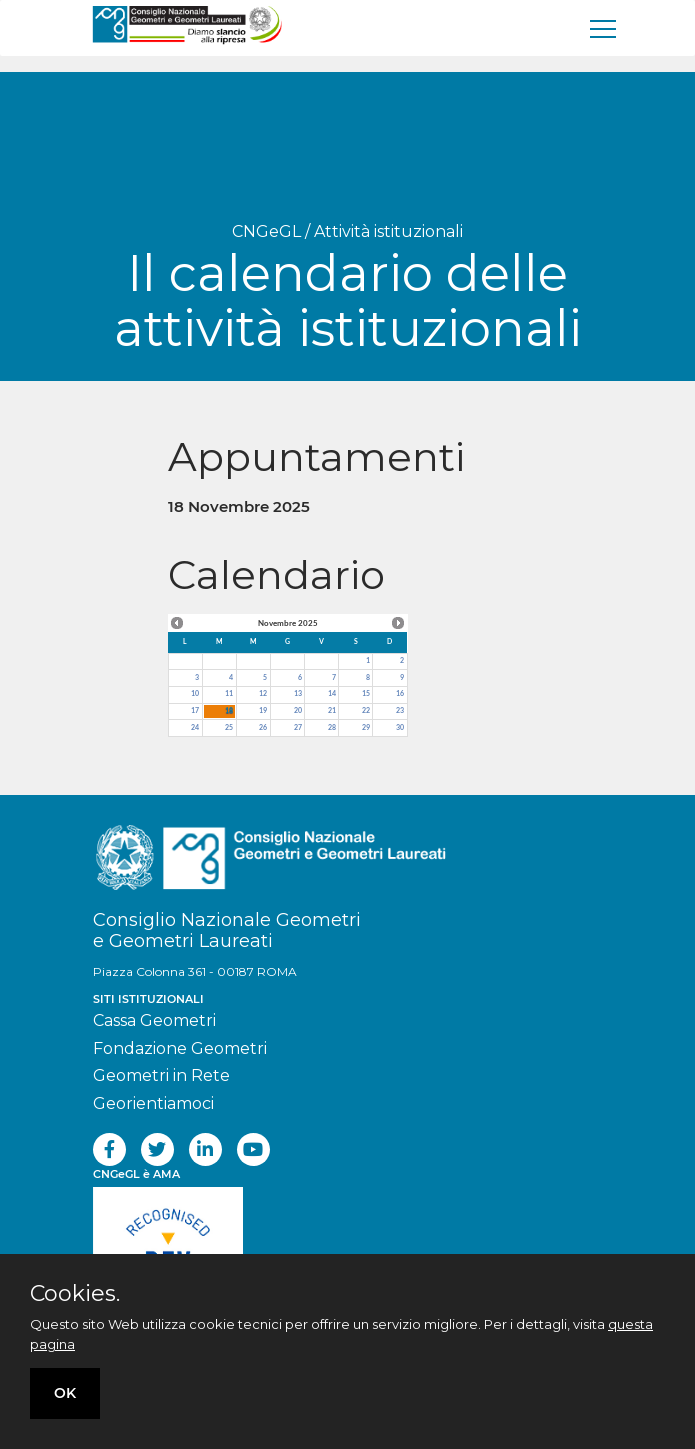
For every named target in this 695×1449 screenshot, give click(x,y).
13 (298, 693)
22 (366, 710)
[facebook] (109, 1149)
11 (229, 693)
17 (195, 710)
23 (400, 710)
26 (263, 727)
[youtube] (253, 1149)
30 (400, 727)
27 (298, 727)
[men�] (604, 28)
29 (366, 727)
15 (366, 693)
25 (229, 727)
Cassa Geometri (154, 1020)
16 (400, 693)
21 (332, 710)
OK (65, 1393)
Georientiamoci (153, 1103)
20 (298, 710)
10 (195, 693)
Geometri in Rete (161, 1075)
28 (332, 727)
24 (195, 727)
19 (263, 710)
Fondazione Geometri (180, 1048)
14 (332, 693)
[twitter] (157, 1149)
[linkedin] (205, 1149)
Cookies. (75, 1294)
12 (263, 693)
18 (229, 710)
